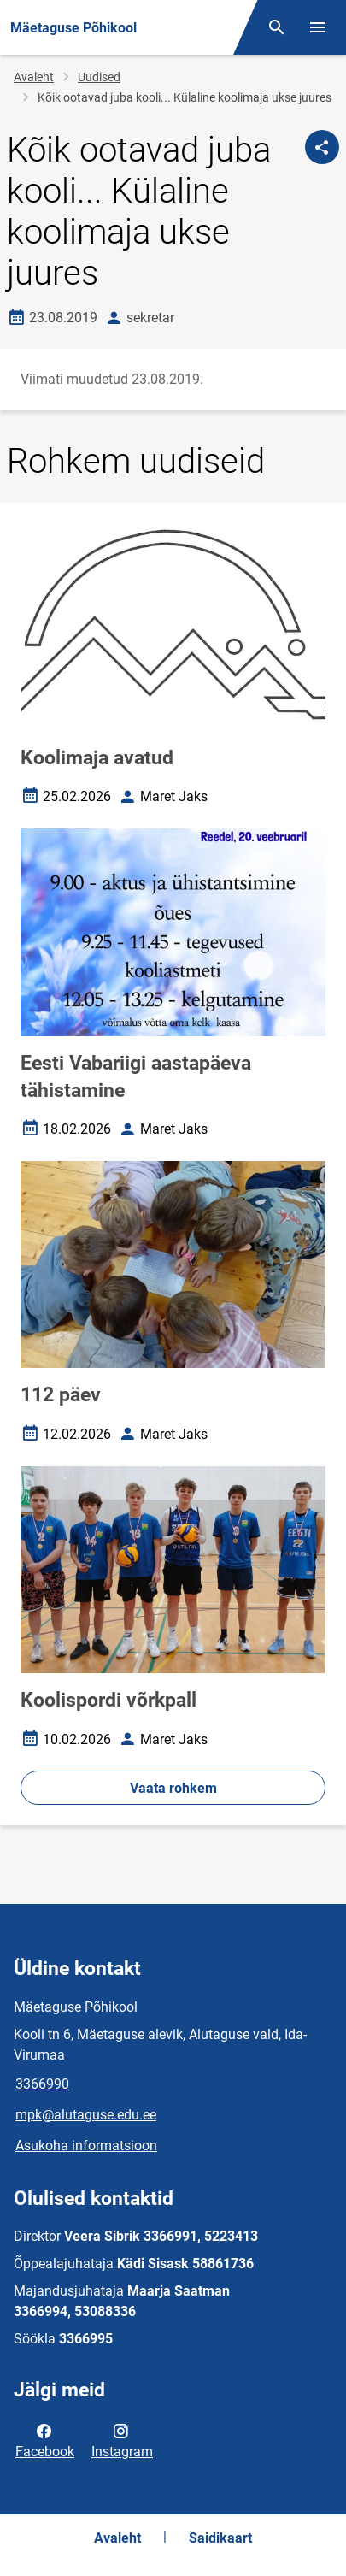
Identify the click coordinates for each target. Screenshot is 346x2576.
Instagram (122, 2440)
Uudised (99, 77)
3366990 (42, 2084)
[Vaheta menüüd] (318, 27)
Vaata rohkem (173, 1788)
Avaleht (34, 77)
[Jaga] (322, 147)
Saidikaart (220, 2538)
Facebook (44, 2440)
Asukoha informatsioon (86, 2145)
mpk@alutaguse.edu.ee (85, 2115)
